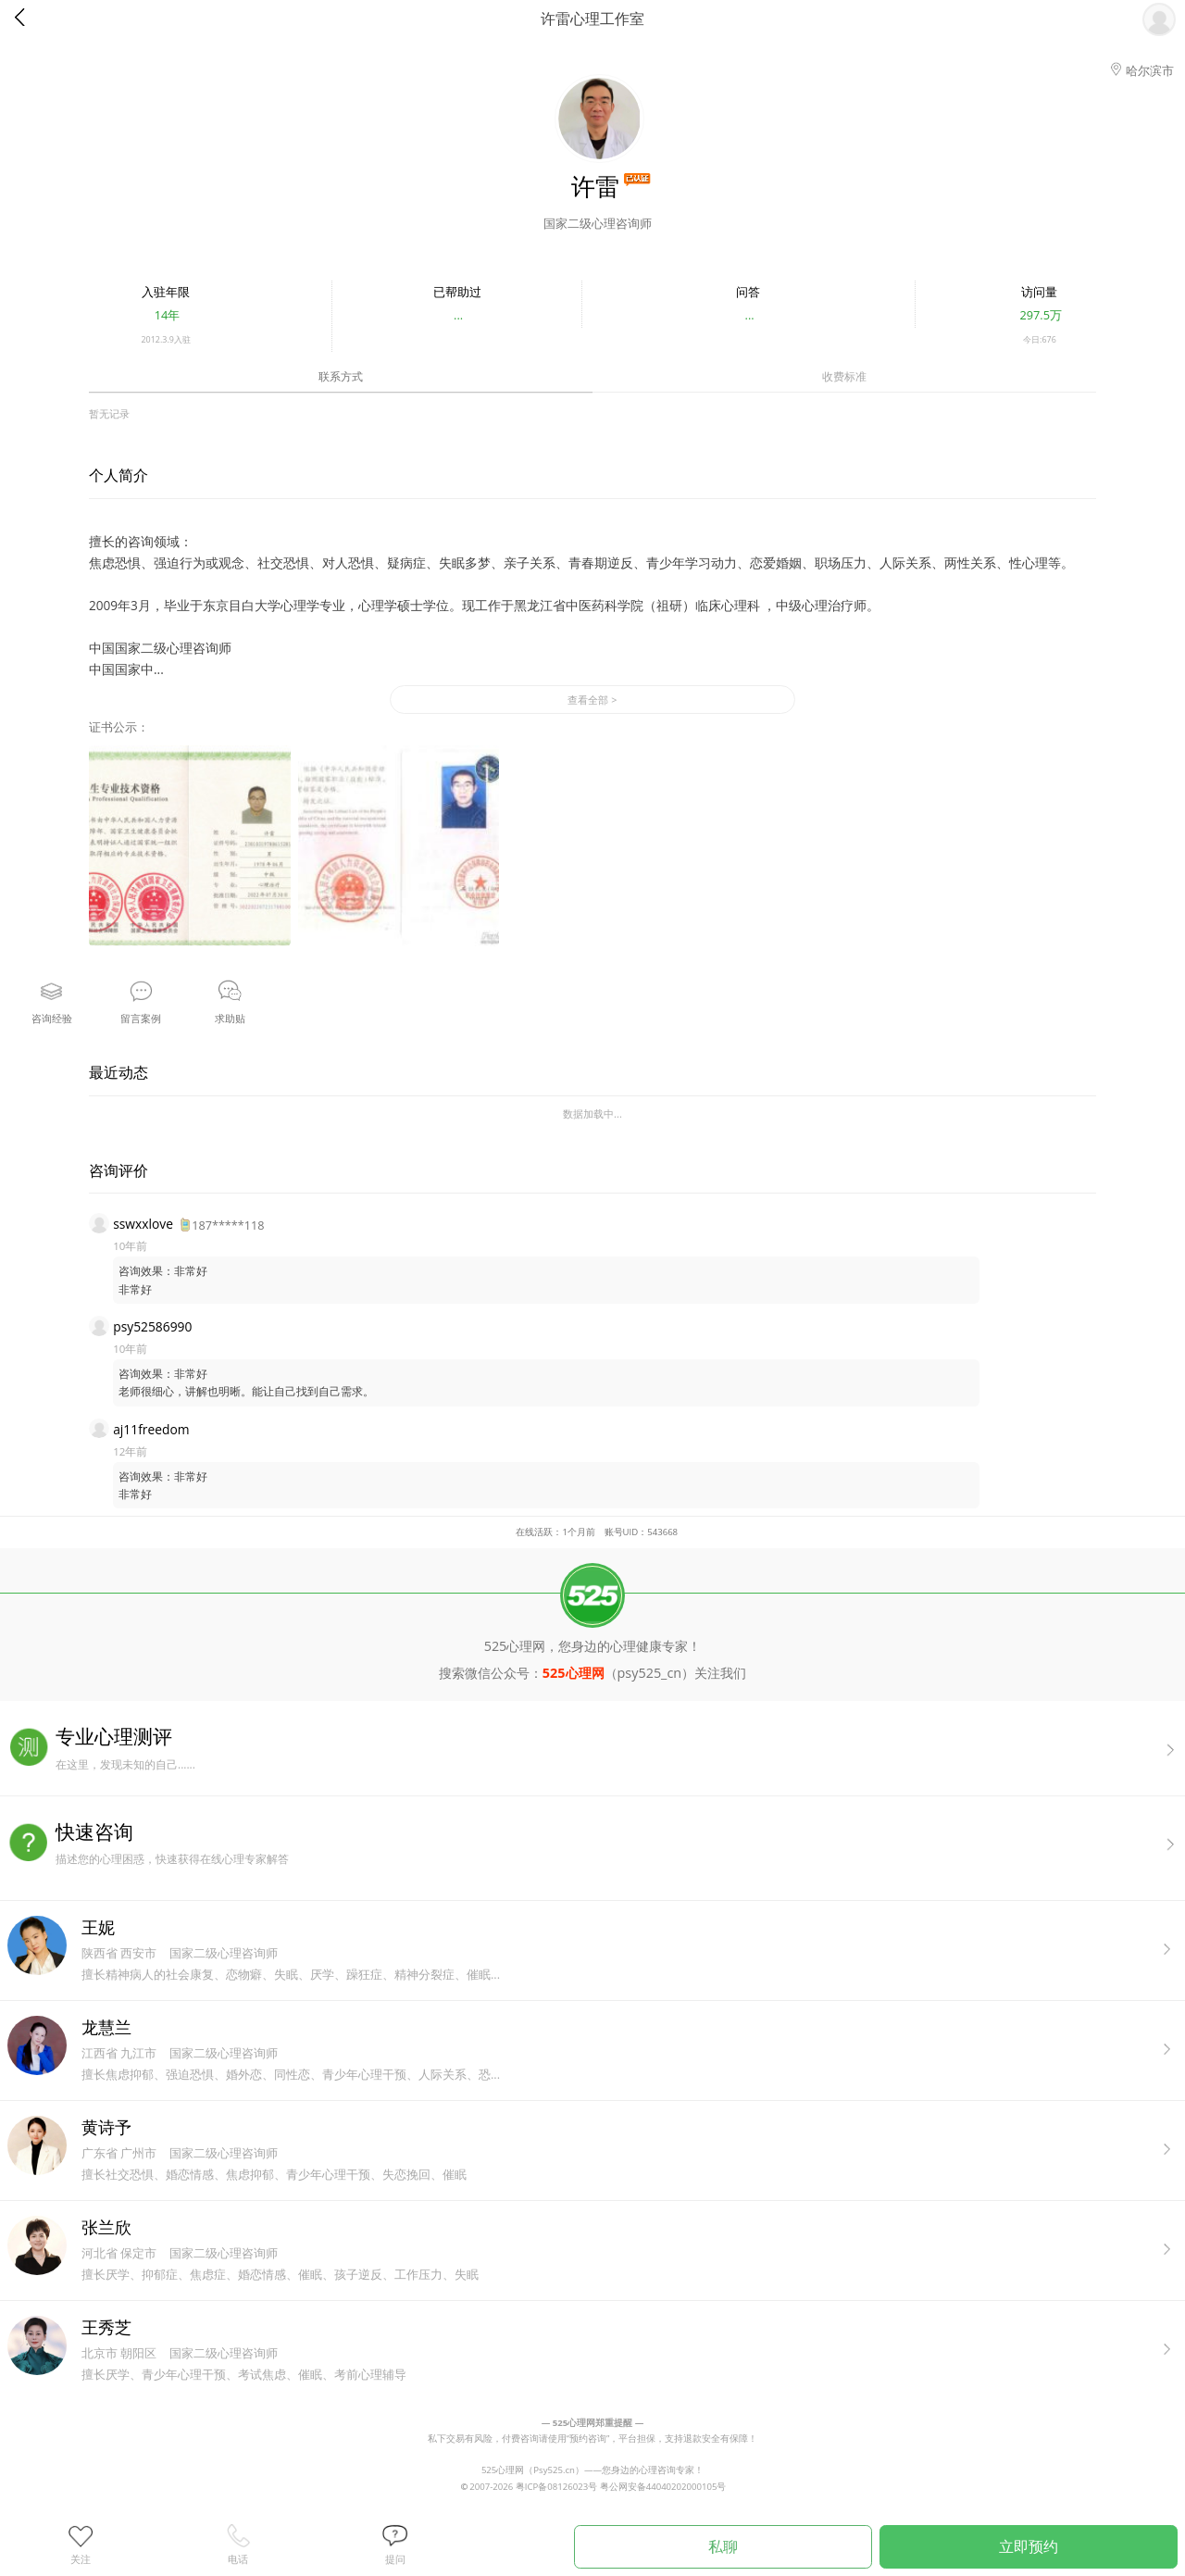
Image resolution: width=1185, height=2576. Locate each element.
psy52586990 (152, 1326)
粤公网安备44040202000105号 (663, 2487)
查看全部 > (592, 700)
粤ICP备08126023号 (556, 2487)
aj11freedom (151, 1429)
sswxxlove (143, 1223)
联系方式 (340, 376)
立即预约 (1028, 2546)
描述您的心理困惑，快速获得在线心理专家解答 (620, 1843)
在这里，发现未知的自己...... (620, 1747)
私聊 (723, 2546)
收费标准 (844, 376)
